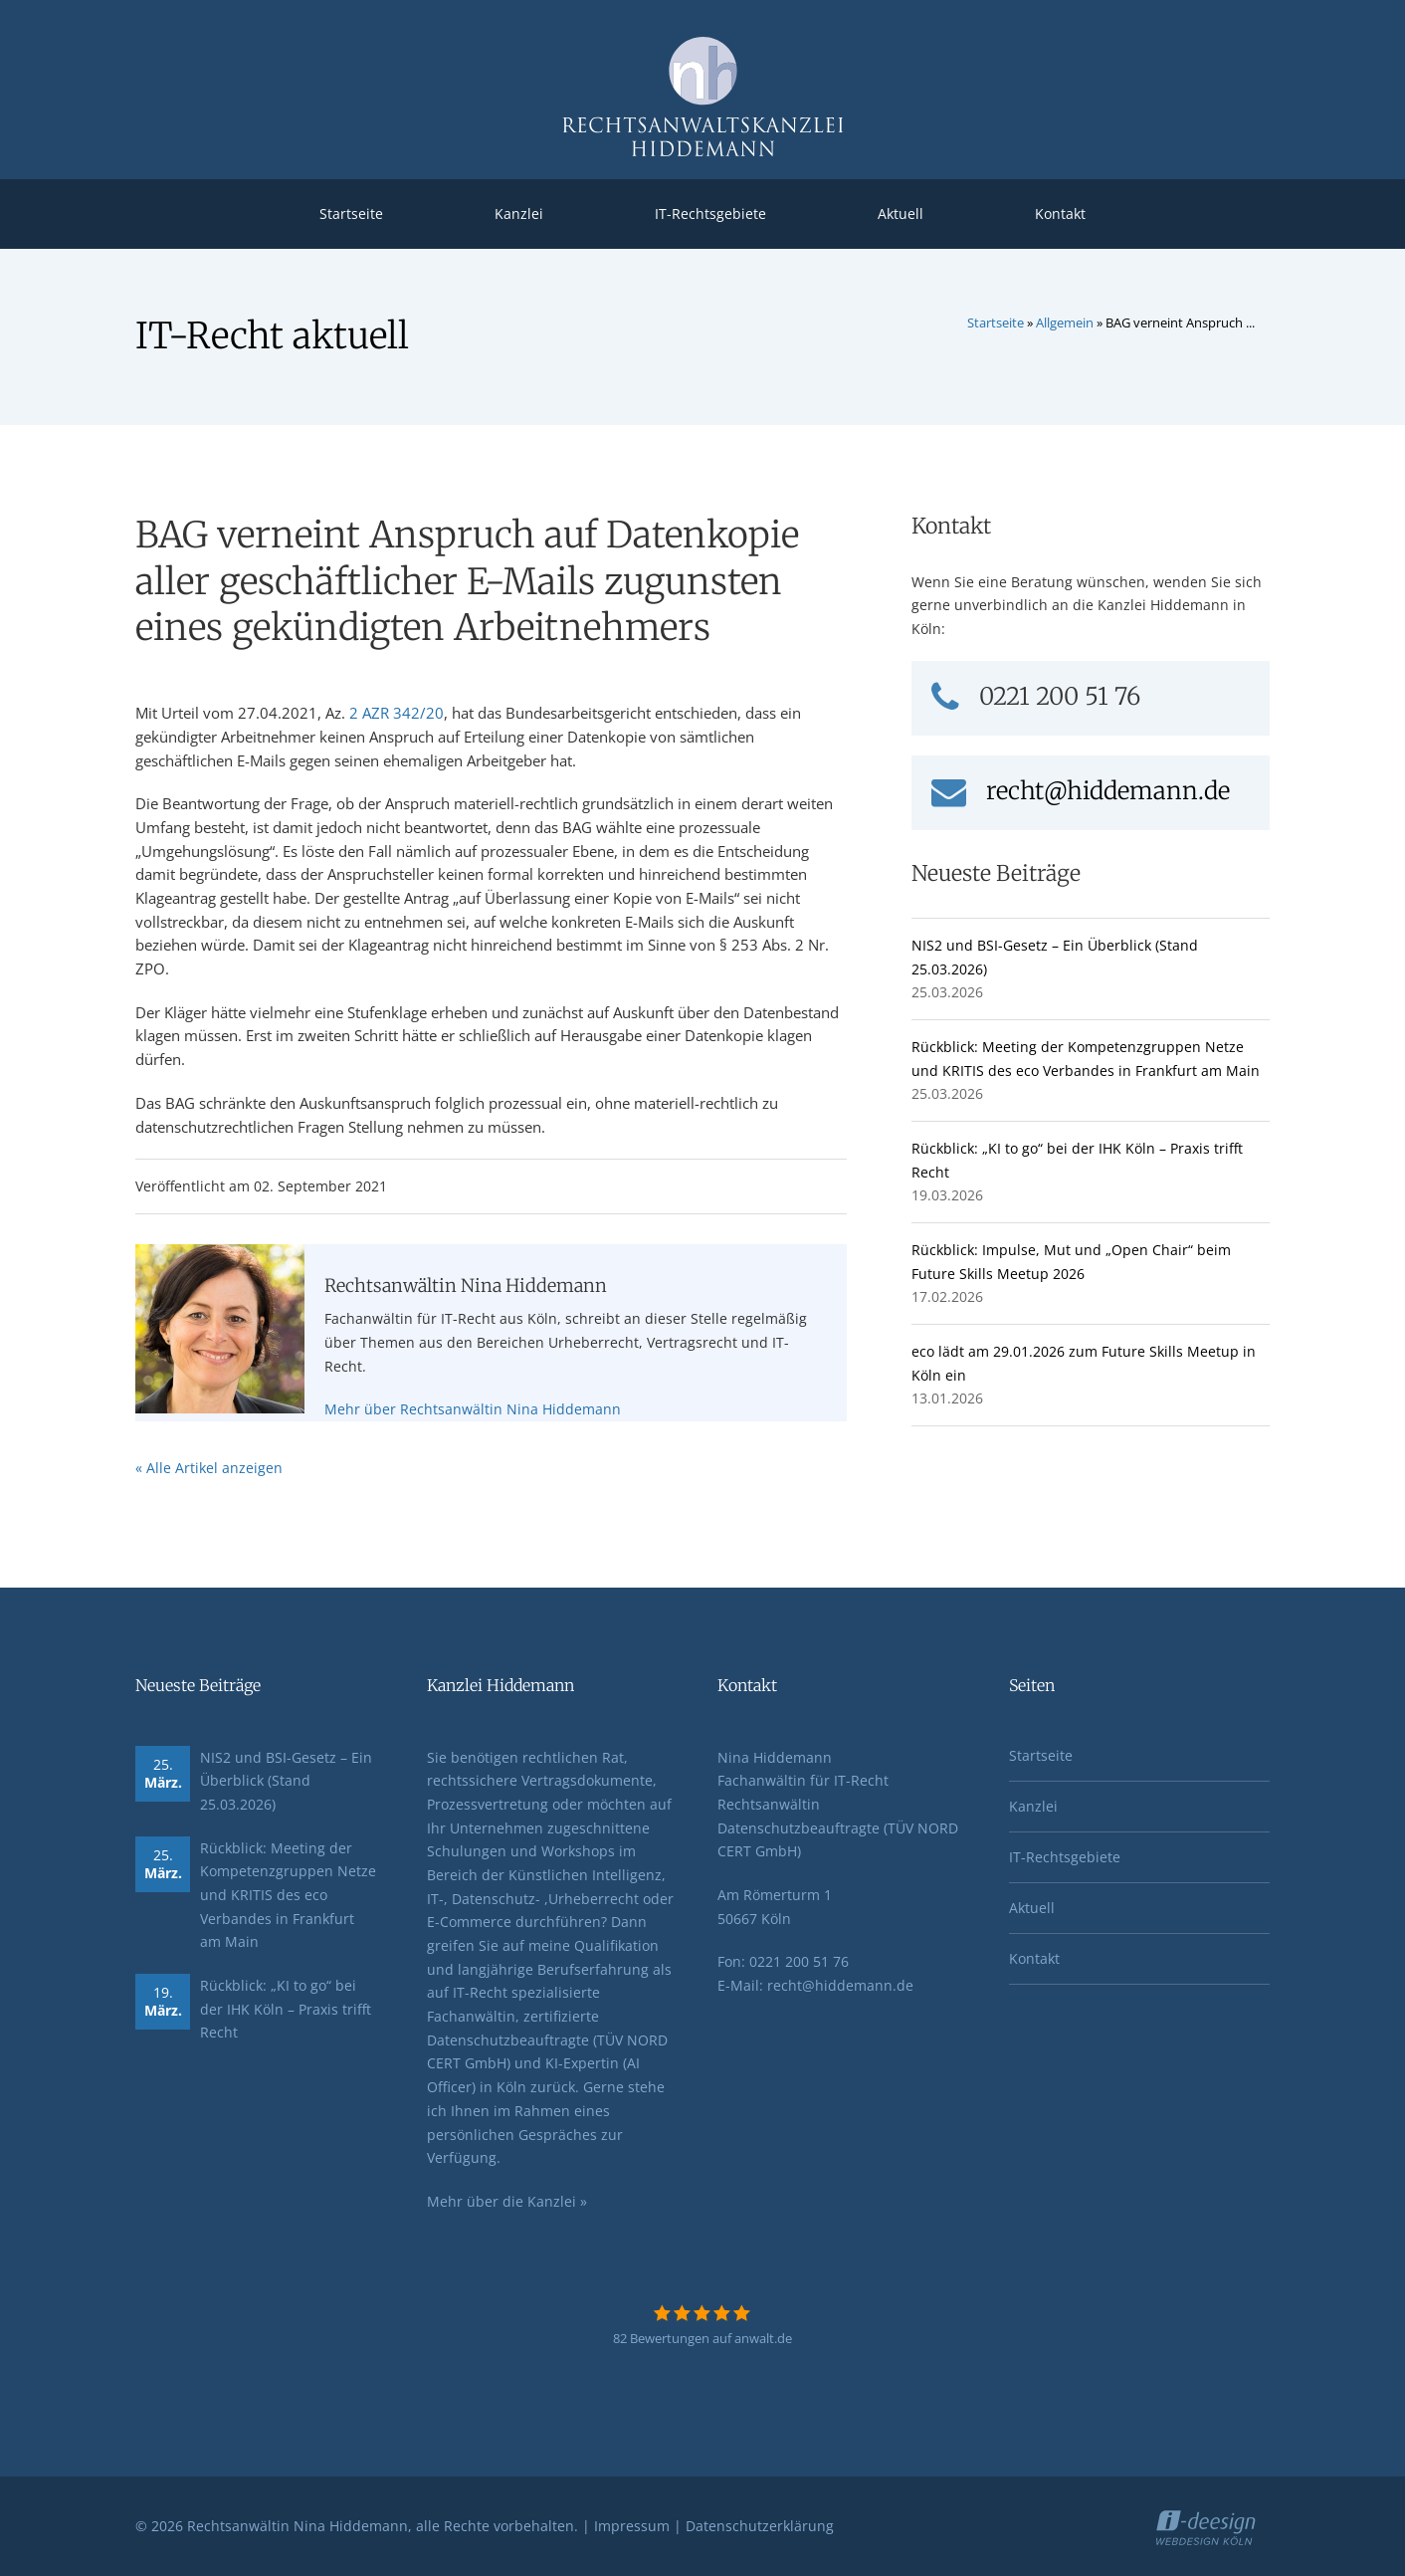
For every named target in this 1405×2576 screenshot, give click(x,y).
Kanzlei (519, 213)
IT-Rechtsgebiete (710, 213)
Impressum (632, 2525)
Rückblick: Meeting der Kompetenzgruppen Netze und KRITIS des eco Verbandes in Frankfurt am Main (288, 1895)
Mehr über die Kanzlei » (507, 2201)
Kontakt (1060, 213)
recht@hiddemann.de (1080, 790)
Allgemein (1065, 322)
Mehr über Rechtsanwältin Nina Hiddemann (472, 1408)
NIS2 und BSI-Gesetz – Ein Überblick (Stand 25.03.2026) (286, 1781)
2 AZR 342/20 (396, 713)
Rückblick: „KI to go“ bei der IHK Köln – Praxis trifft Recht (285, 2008)
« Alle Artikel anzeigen (209, 1467)
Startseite (351, 213)
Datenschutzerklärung (760, 2525)
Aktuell (900, 213)
